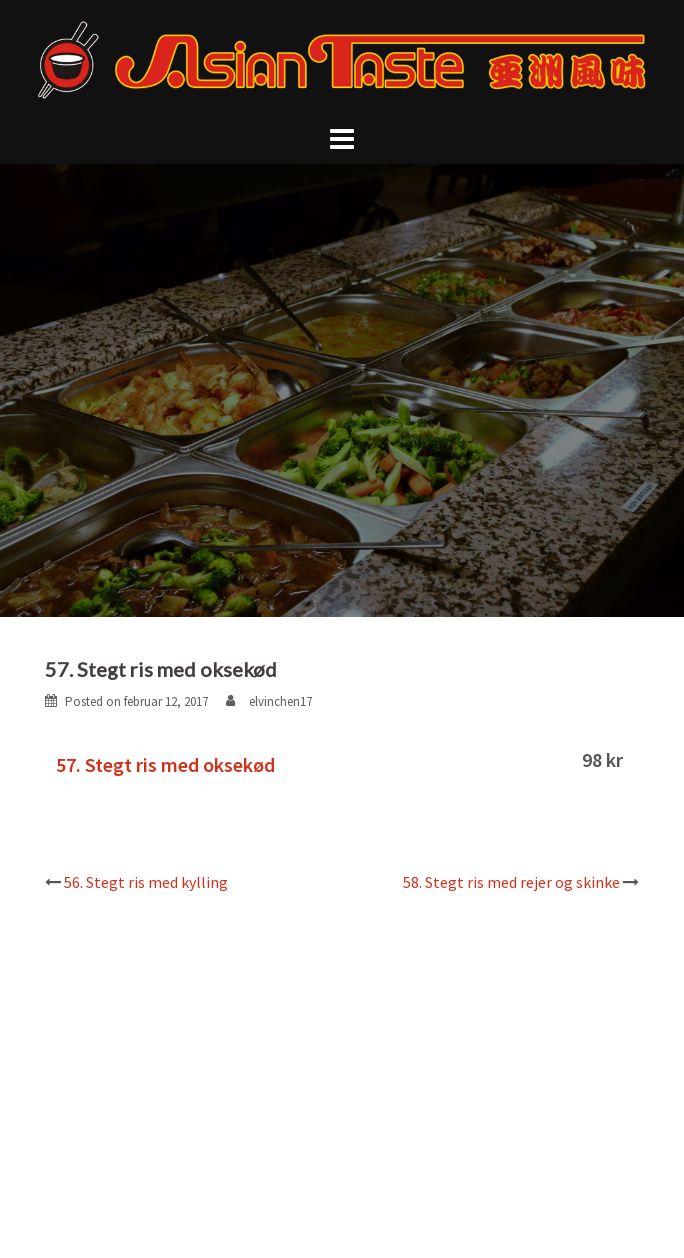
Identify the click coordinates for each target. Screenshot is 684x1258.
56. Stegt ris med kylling (146, 882)
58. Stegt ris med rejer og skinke (511, 882)
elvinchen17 (280, 701)
